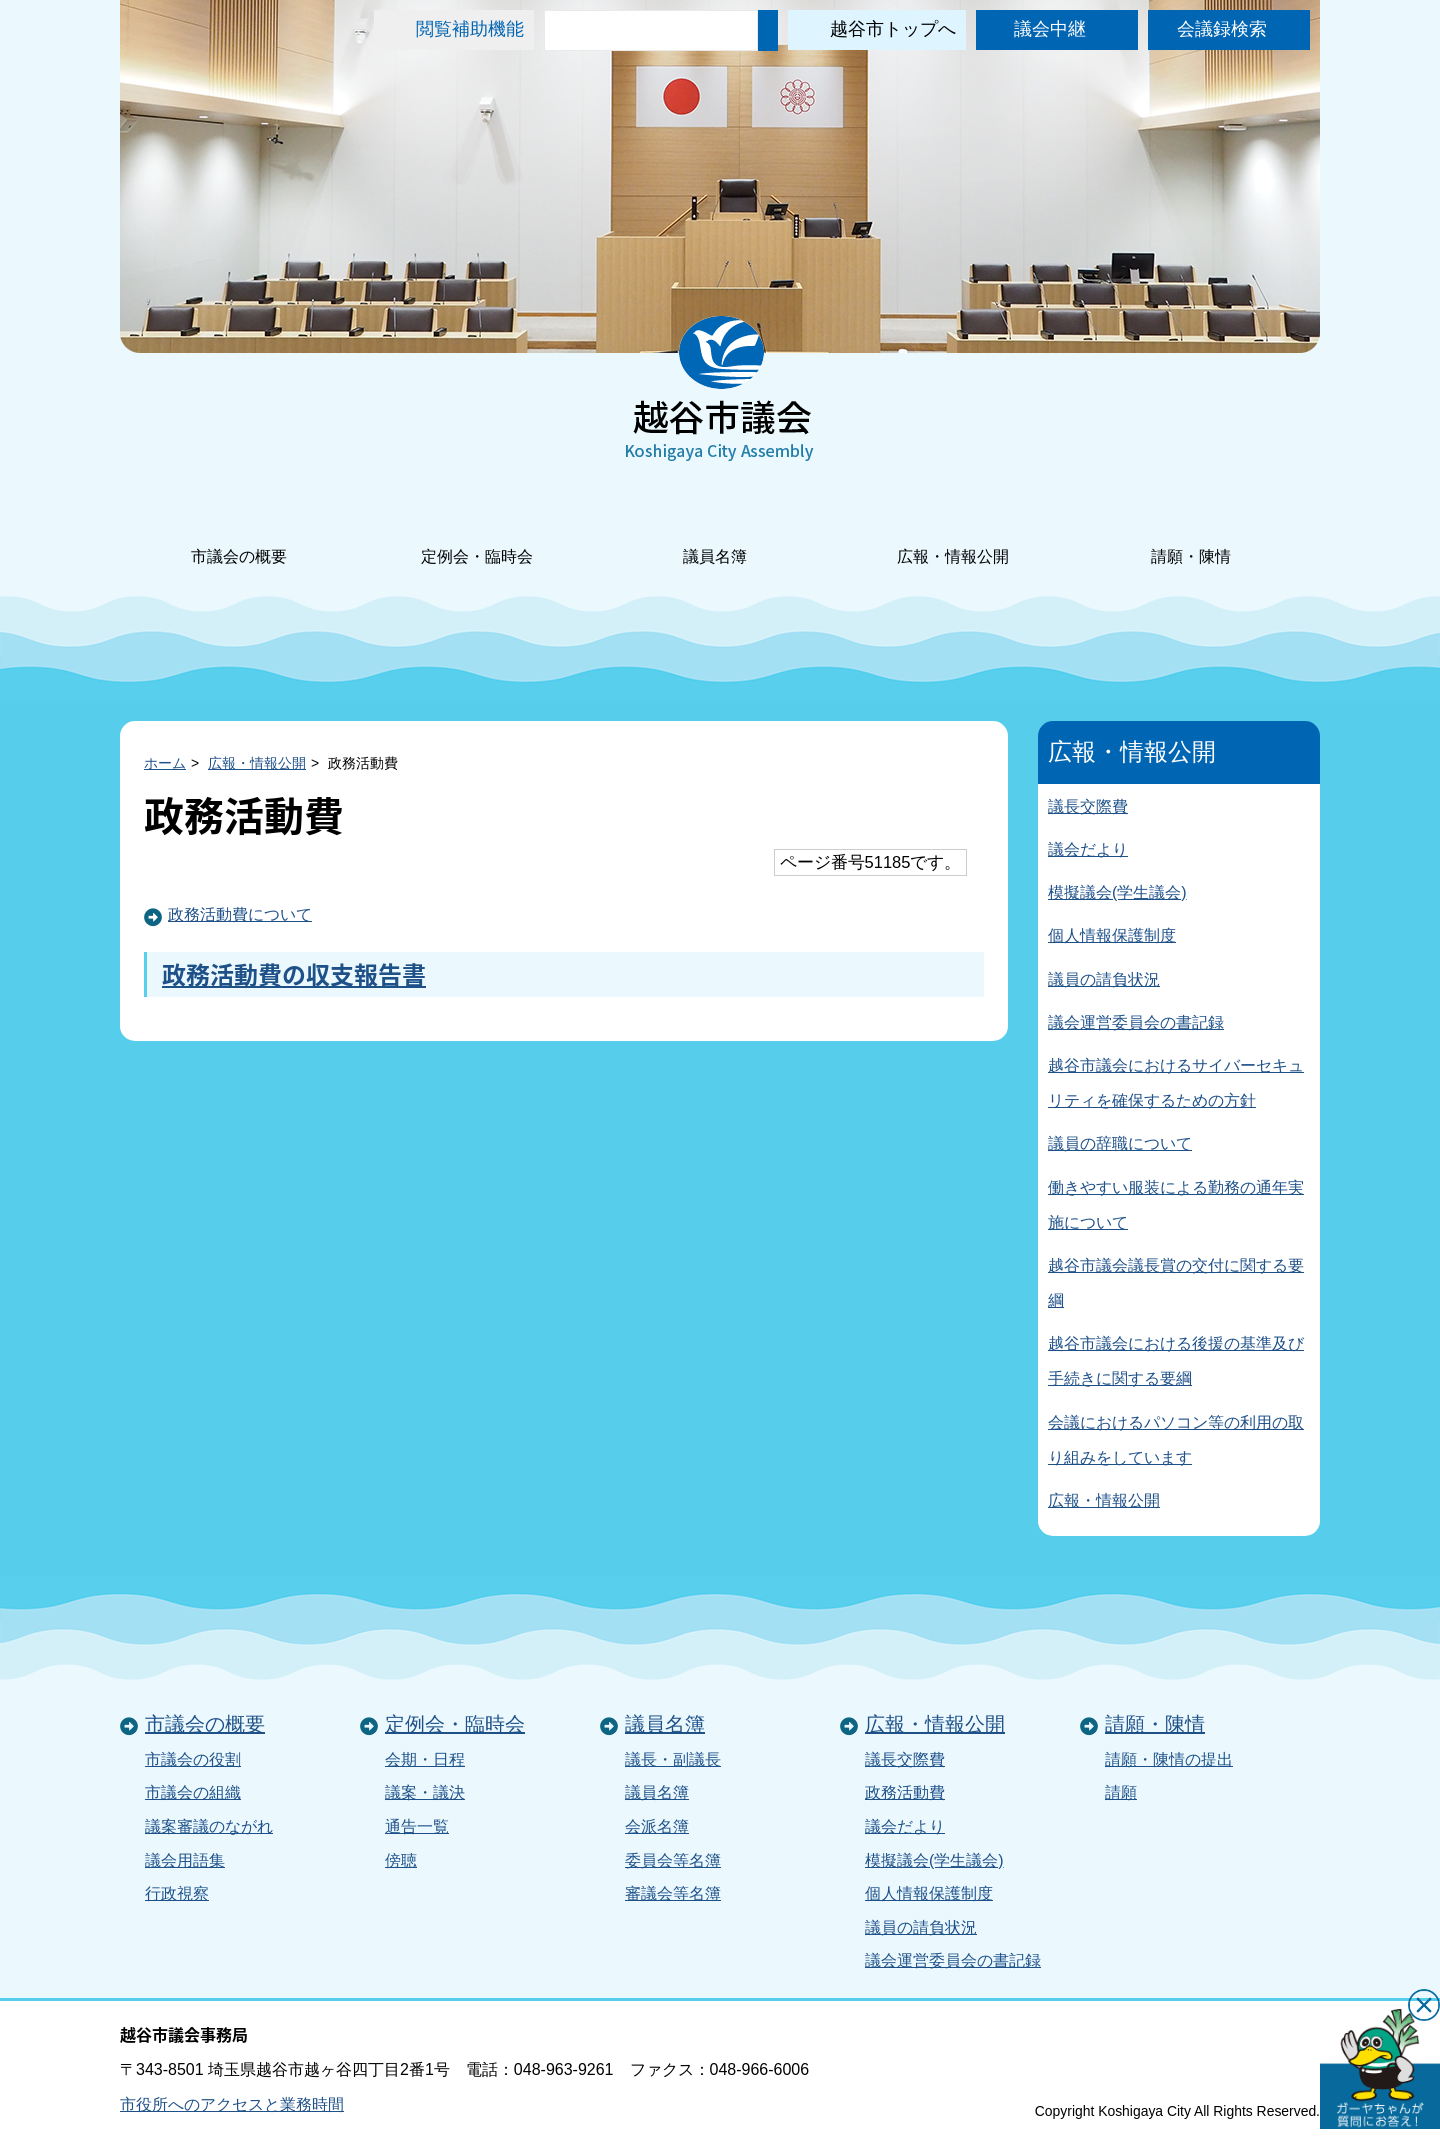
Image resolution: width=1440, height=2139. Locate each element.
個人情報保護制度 (1112, 935)
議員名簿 (715, 529)
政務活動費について (240, 914)
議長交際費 (1088, 806)
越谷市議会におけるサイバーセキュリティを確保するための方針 (1176, 1083)
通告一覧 (417, 1826)
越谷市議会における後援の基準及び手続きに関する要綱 (1176, 1361)
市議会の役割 (193, 1759)
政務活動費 (905, 1792)
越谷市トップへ (893, 29)
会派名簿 (657, 1826)
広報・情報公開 (953, 529)
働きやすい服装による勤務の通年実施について (1176, 1205)
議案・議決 (425, 1792)
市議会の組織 (193, 1792)
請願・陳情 (1191, 529)
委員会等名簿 (673, 1860)
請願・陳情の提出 (1169, 1759)
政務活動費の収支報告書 (294, 974)
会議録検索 (1222, 29)
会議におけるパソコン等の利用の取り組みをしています (1176, 1440)
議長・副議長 (673, 1759)
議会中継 (1050, 29)
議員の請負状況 (1104, 979)
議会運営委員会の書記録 (1136, 1022)
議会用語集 (185, 1860)
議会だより (1088, 849)
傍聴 (401, 1860)
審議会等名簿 (673, 1893)
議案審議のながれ (209, 1826)
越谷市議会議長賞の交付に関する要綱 (1176, 1283)
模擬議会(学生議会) (1117, 892)
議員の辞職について (1120, 1143)
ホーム (165, 763)
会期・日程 (425, 1759)
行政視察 (177, 1893)
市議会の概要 (239, 529)
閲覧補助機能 (470, 29)
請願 (1121, 1792)
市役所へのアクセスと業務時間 (232, 2104)
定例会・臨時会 (477, 529)
